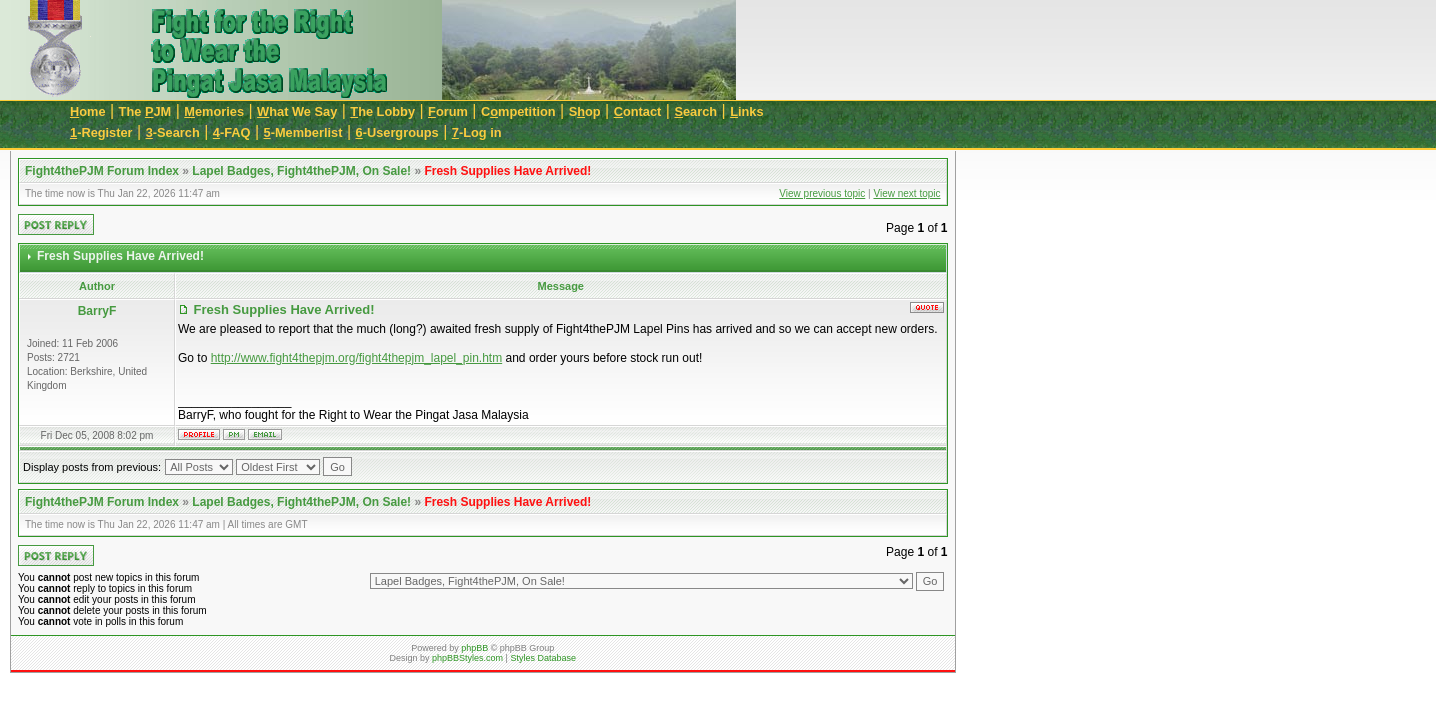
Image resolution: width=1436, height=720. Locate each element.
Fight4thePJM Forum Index (102, 171)
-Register (101, 132)
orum (448, 111)
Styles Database (543, 658)
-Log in (477, 132)
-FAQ (232, 132)
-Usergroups (397, 132)
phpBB (474, 648)
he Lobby (382, 111)
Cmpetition (518, 111)
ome (88, 111)
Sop (585, 111)
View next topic (906, 193)
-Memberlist (303, 132)
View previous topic (822, 193)
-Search (173, 132)
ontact (638, 111)
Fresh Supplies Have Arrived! (507, 171)
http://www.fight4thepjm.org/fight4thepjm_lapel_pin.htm (357, 358)
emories (214, 111)
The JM (145, 111)
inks (746, 111)
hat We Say (297, 111)
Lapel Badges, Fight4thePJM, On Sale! (301, 171)
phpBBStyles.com (467, 658)
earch (695, 111)
